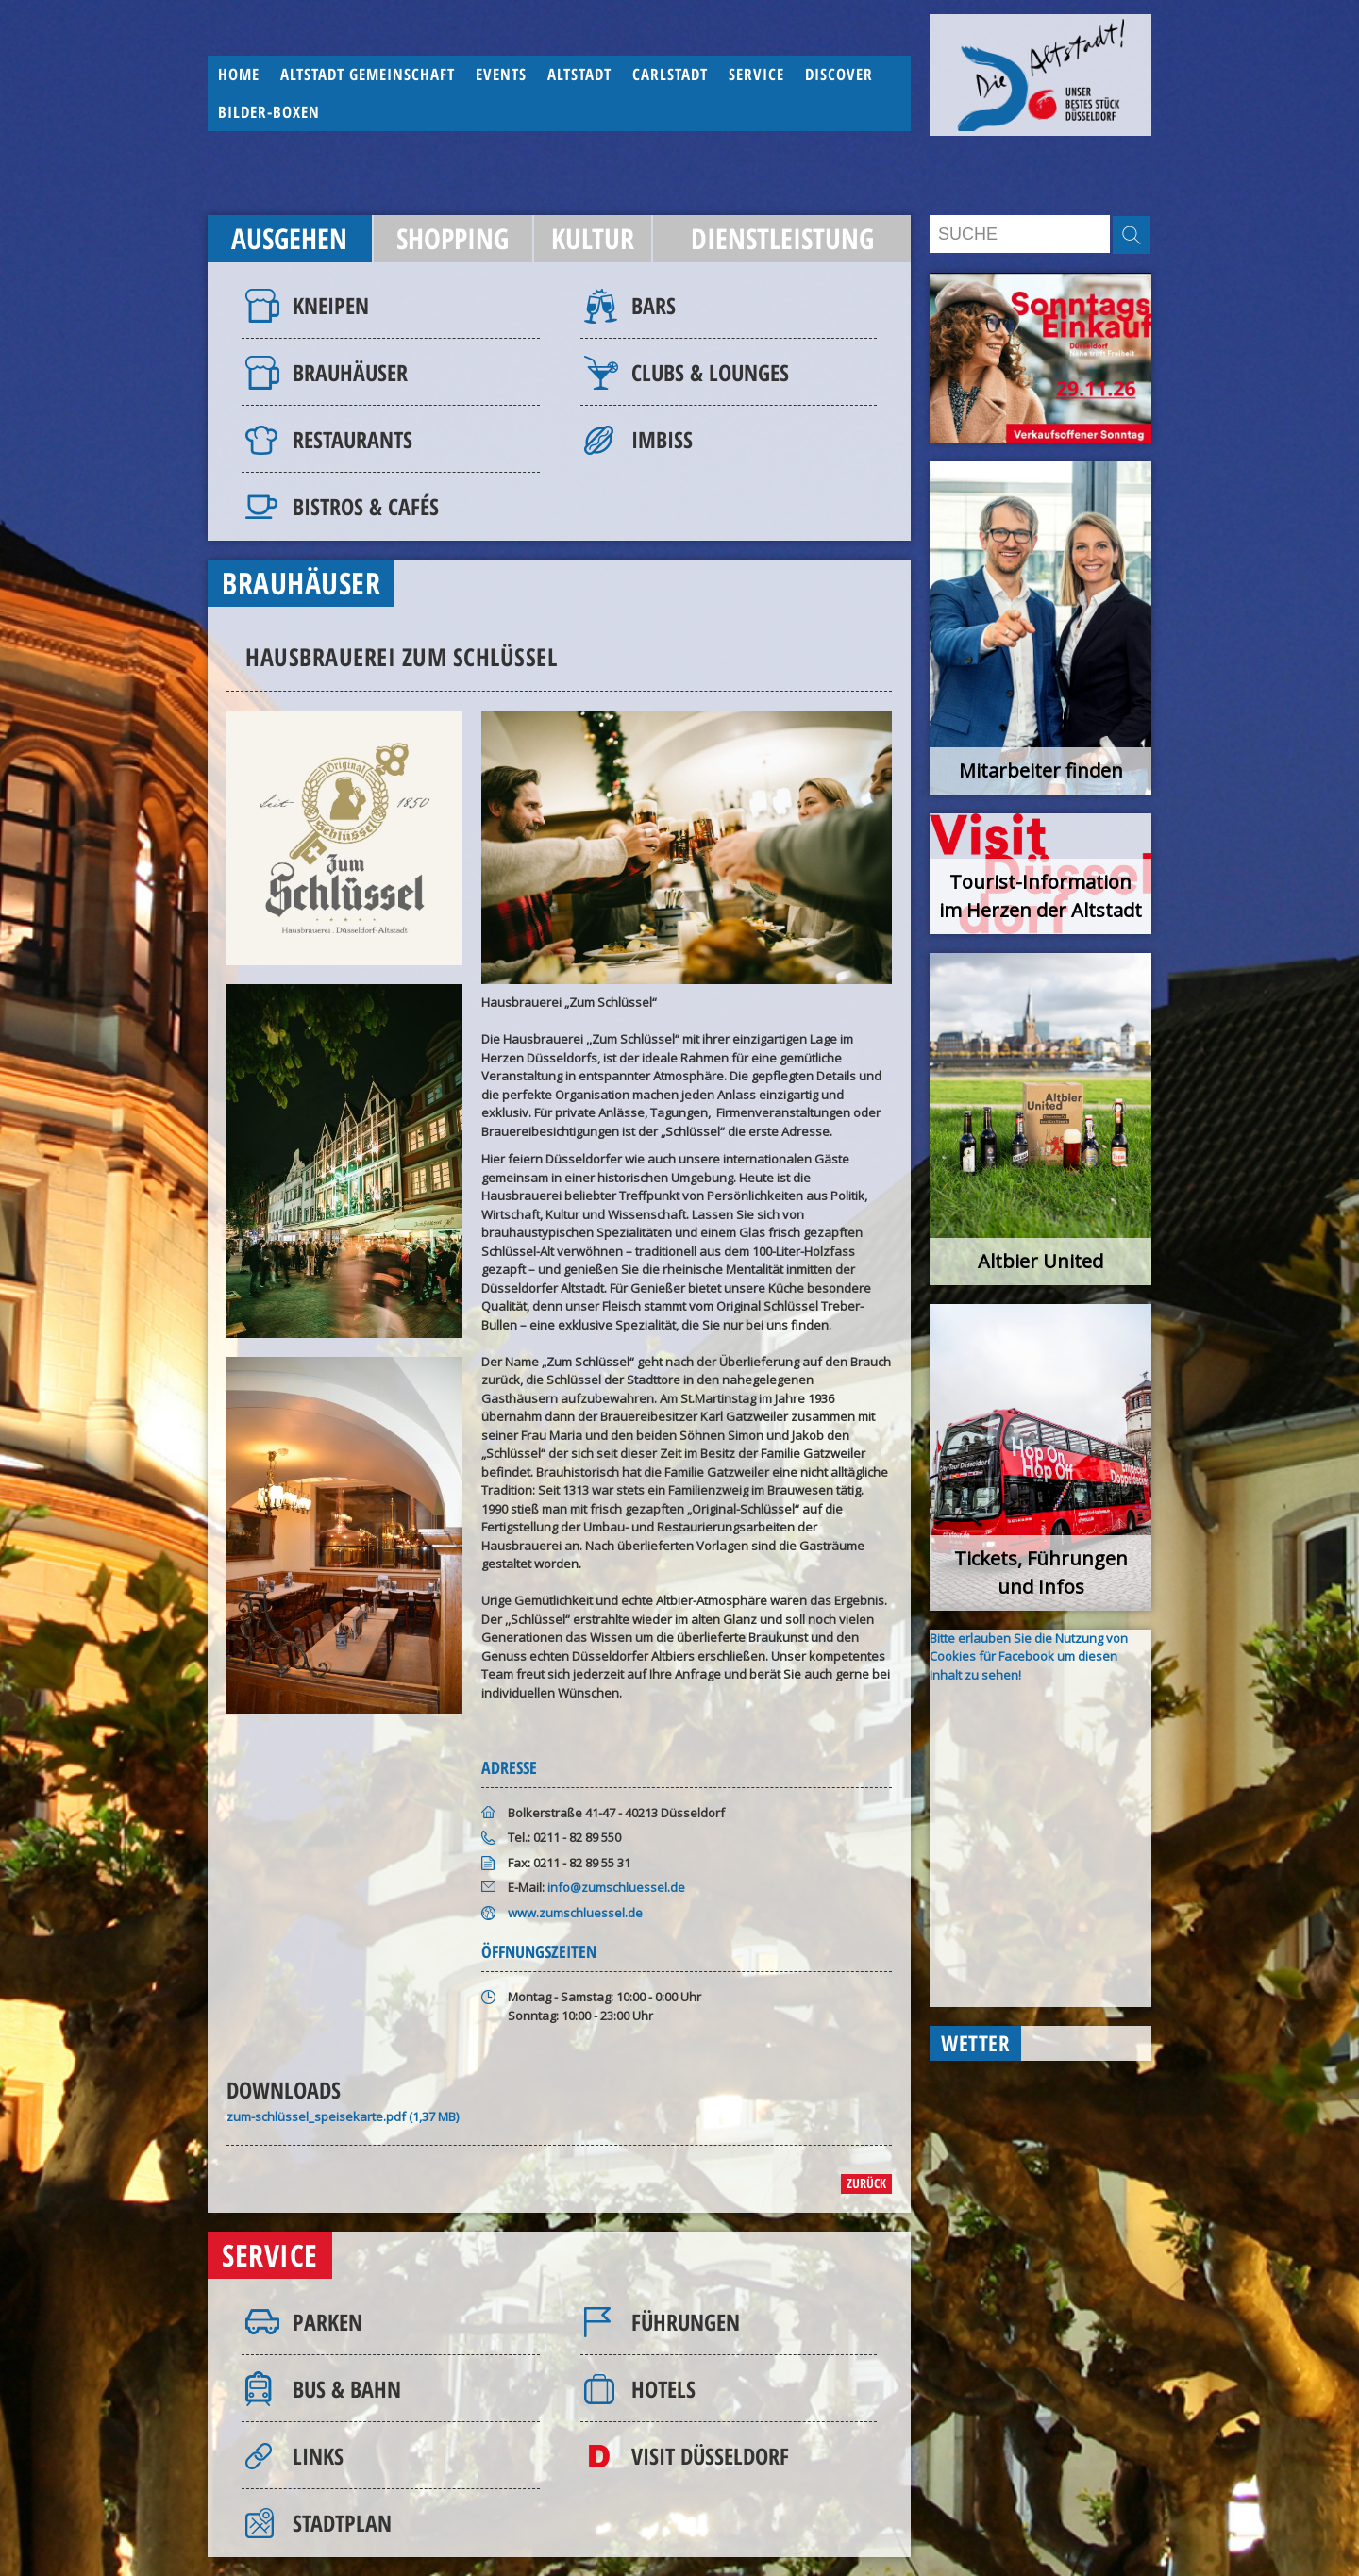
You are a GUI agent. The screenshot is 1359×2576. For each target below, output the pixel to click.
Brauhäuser (350, 372)
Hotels (663, 2388)
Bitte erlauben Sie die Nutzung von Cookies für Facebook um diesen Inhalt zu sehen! (1029, 1656)
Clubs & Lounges (710, 372)
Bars (653, 305)
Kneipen (331, 305)
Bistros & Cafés (366, 506)
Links (318, 2455)
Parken (327, 2321)
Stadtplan (342, 2522)
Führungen (685, 2321)
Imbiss (662, 439)
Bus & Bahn (347, 2388)
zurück (866, 2183)
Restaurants (352, 439)
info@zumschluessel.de (616, 1887)
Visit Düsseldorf (710, 2455)
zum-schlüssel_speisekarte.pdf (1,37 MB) (342, 2116)
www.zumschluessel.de (575, 1912)
